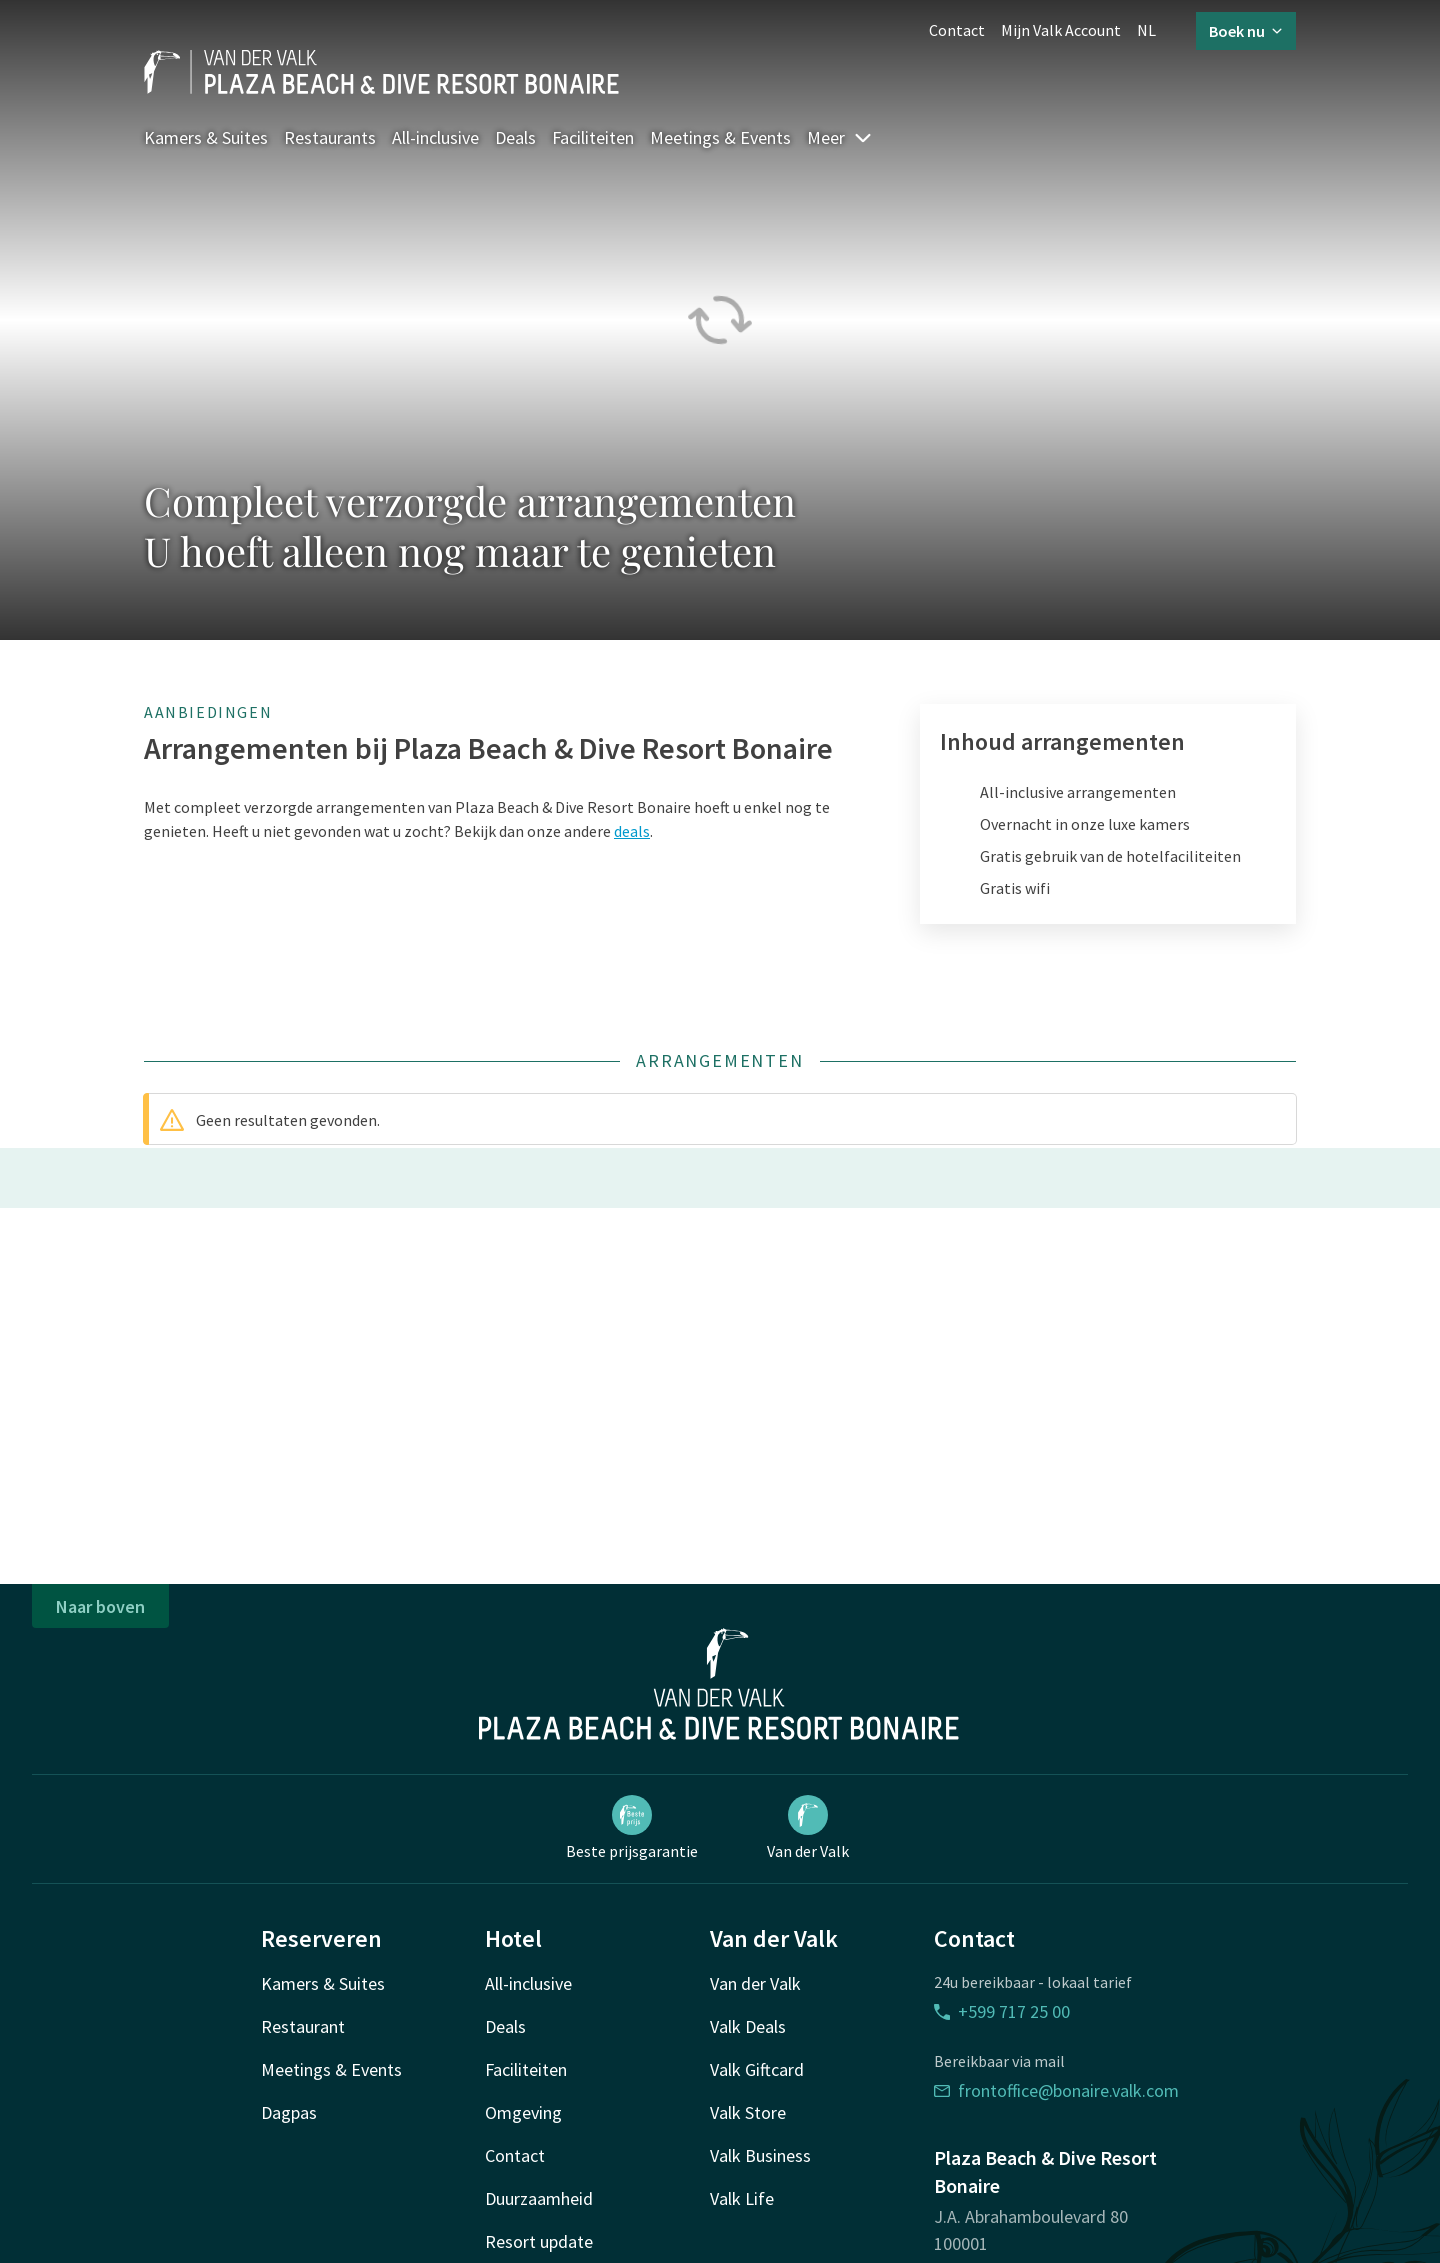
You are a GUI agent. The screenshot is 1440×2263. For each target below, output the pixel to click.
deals (632, 831)
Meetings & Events (720, 137)
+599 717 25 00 (1002, 2011)
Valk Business (760, 2155)
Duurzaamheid (539, 2198)
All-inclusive (435, 137)
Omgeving (523, 2112)
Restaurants (330, 137)
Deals (515, 137)
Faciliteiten (593, 137)
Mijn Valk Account (1061, 30)
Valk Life (742, 2198)
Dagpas (289, 2112)
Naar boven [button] (100, 1606)
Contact (957, 30)
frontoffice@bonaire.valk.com (1056, 2090)
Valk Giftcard (757, 2069)
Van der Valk (808, 1828)
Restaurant (303, 2026)
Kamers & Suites (206, 137)
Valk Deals (748, 2026)
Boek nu (1246, 31)
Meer (840, 137)
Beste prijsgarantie (632, 1828)
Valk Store (748, 2112)
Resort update (539, 2241)
